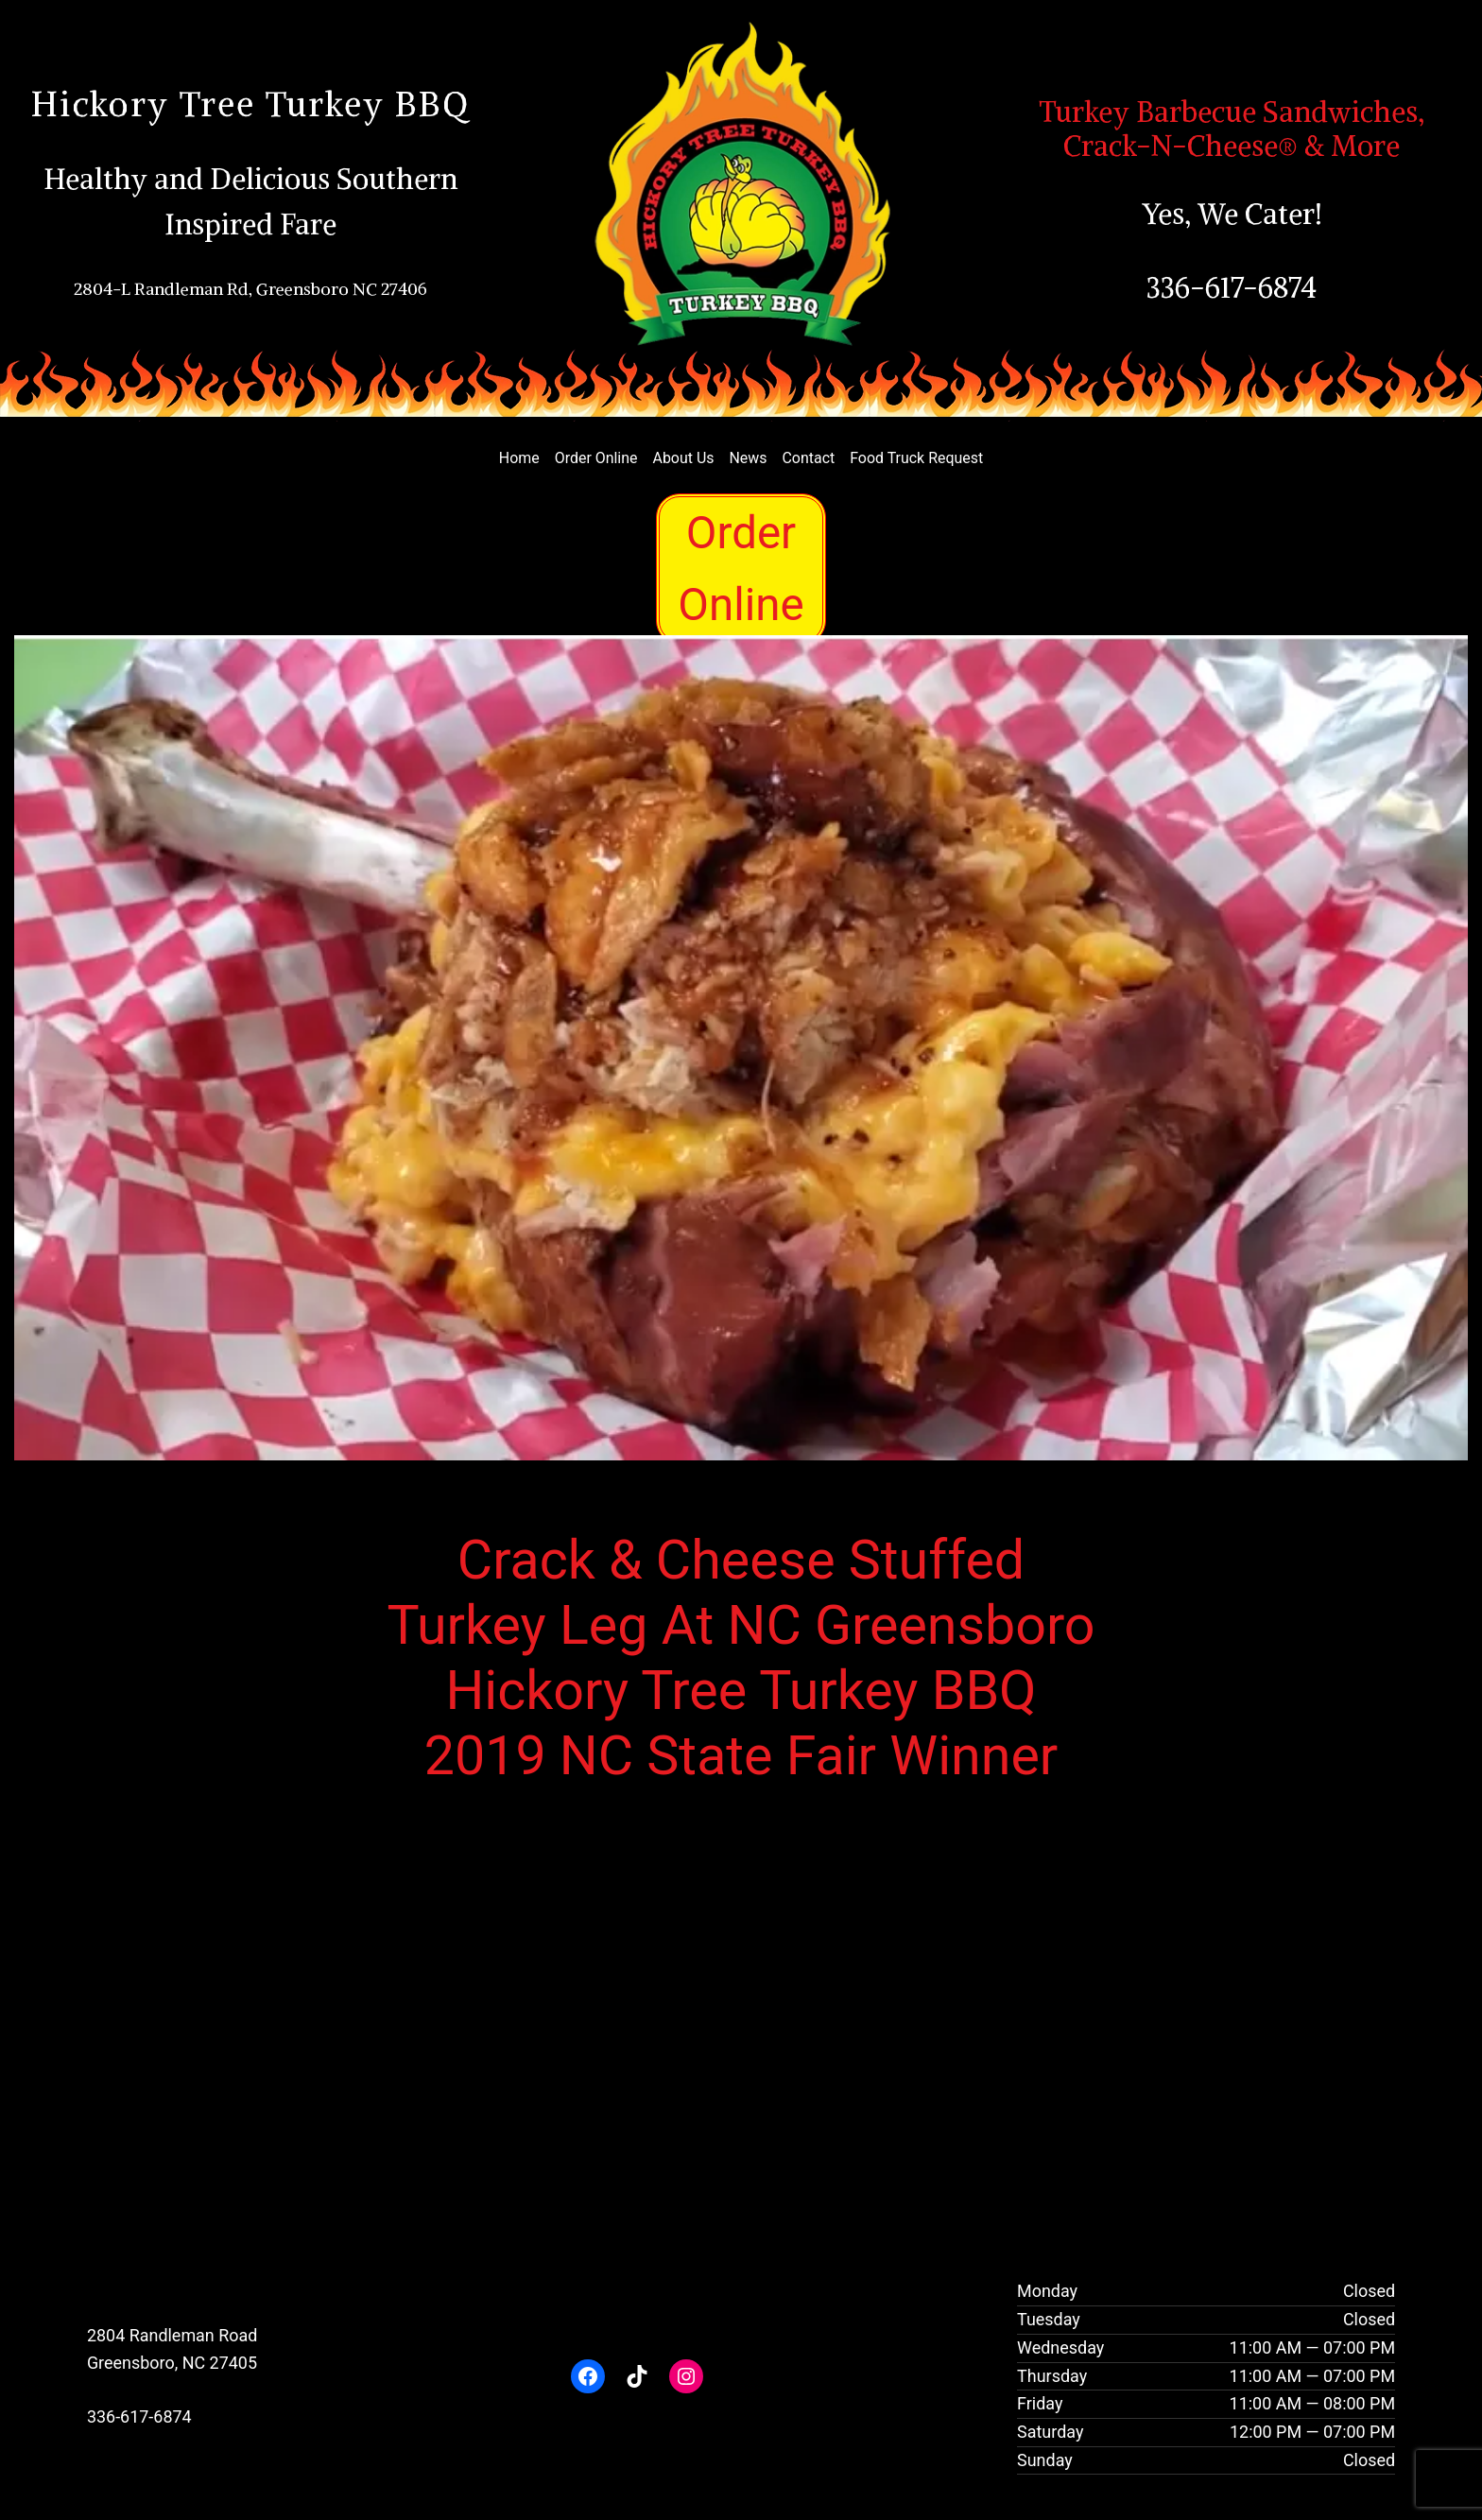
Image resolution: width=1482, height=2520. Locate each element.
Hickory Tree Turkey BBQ (250, 104)
